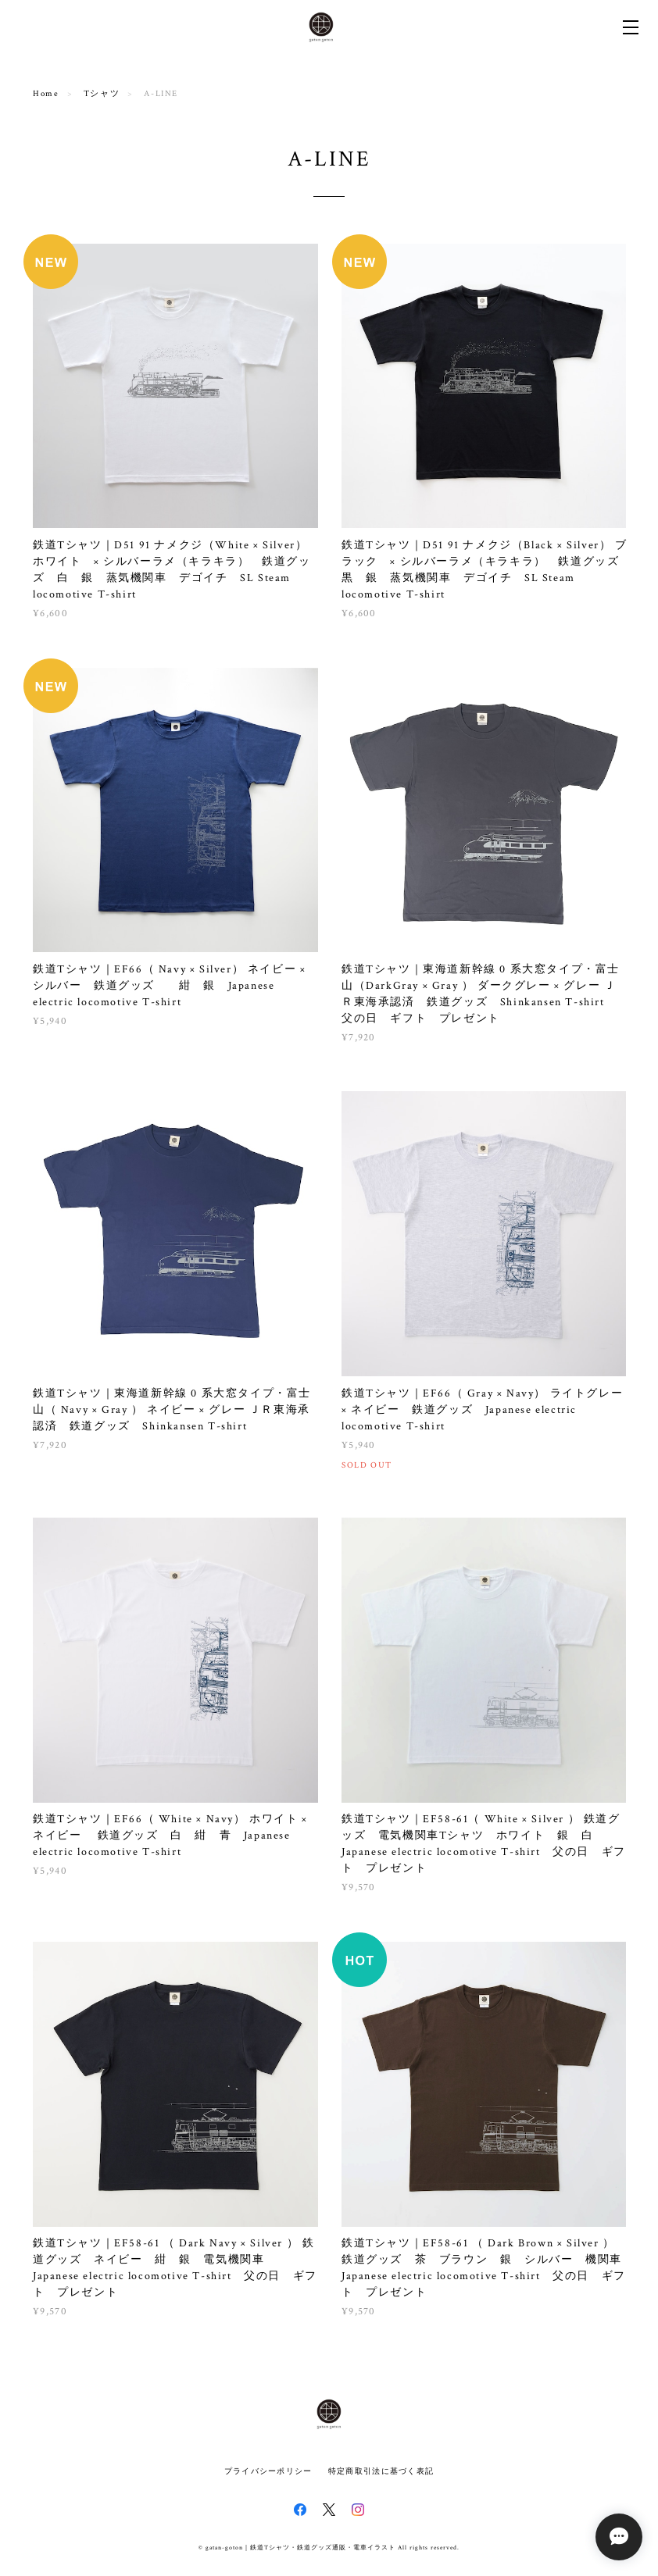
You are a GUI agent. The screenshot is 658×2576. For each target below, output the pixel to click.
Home (46, 93)
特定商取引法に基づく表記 (381, 2471)
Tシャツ (102, 93)
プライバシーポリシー (268, 2471)
